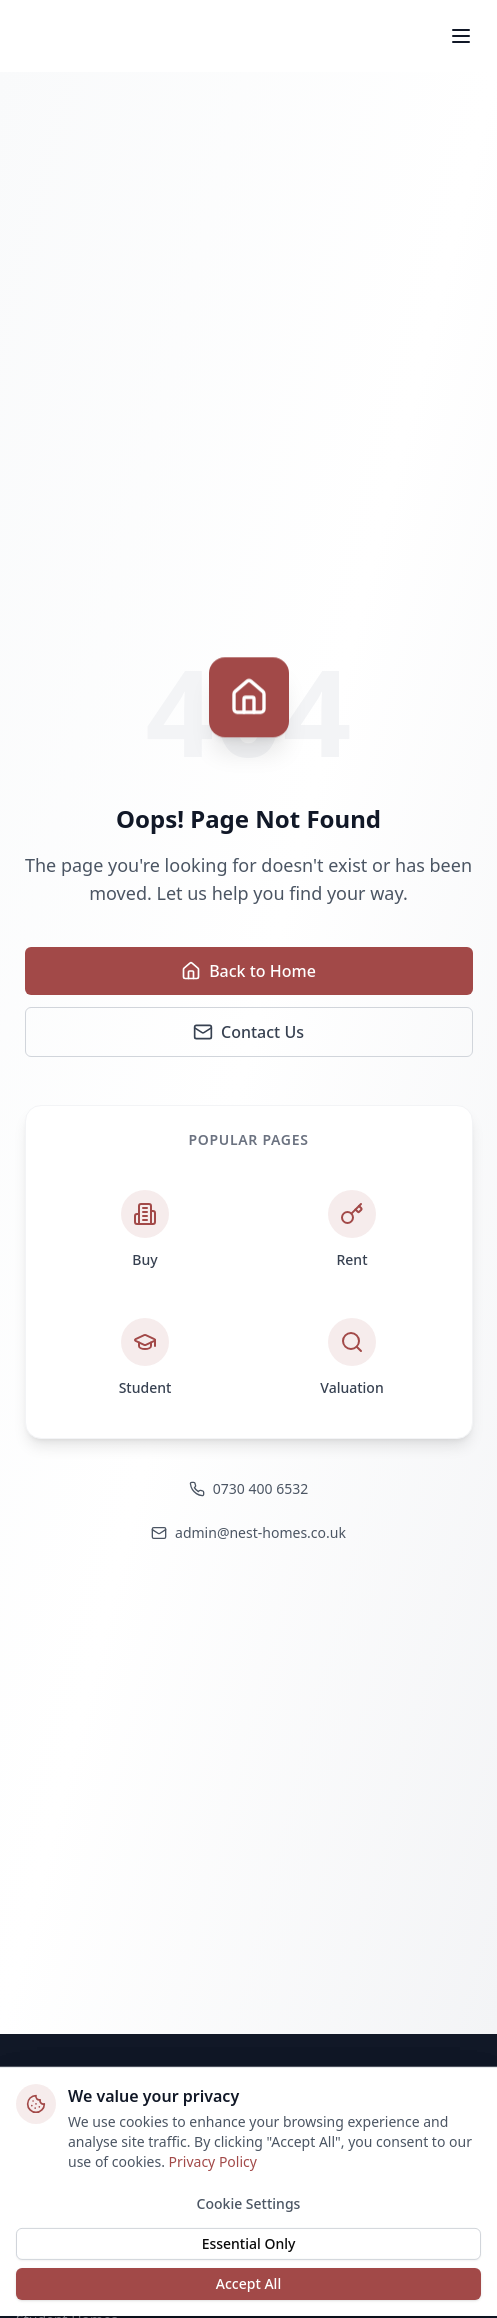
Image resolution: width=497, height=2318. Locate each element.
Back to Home (248, 971)
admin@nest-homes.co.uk (248, 1532)
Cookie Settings (249, 2202)
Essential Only (249, 2242)
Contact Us (248, 1032)
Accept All (248, 2282)
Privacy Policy (213, 2160)
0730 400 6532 (248, 1488)
